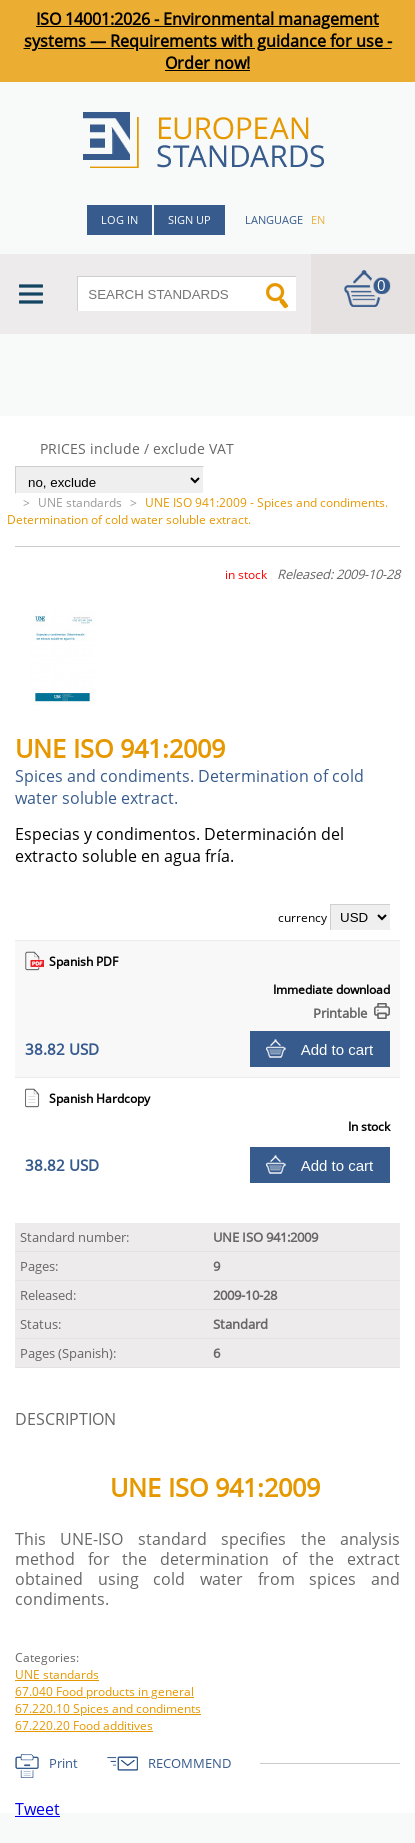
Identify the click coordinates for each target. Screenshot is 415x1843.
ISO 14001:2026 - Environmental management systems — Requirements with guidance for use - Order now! (208, 41)
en (318, 219)
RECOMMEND (189, 1763)
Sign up (189, 219)
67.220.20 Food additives (84, 1725)
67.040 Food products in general (104, 1691)
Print (63, 1763)
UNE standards (80, 502)
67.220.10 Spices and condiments (108, 1708)
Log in (119, 219)
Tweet (37, 1809)
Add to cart (337, 1049)
